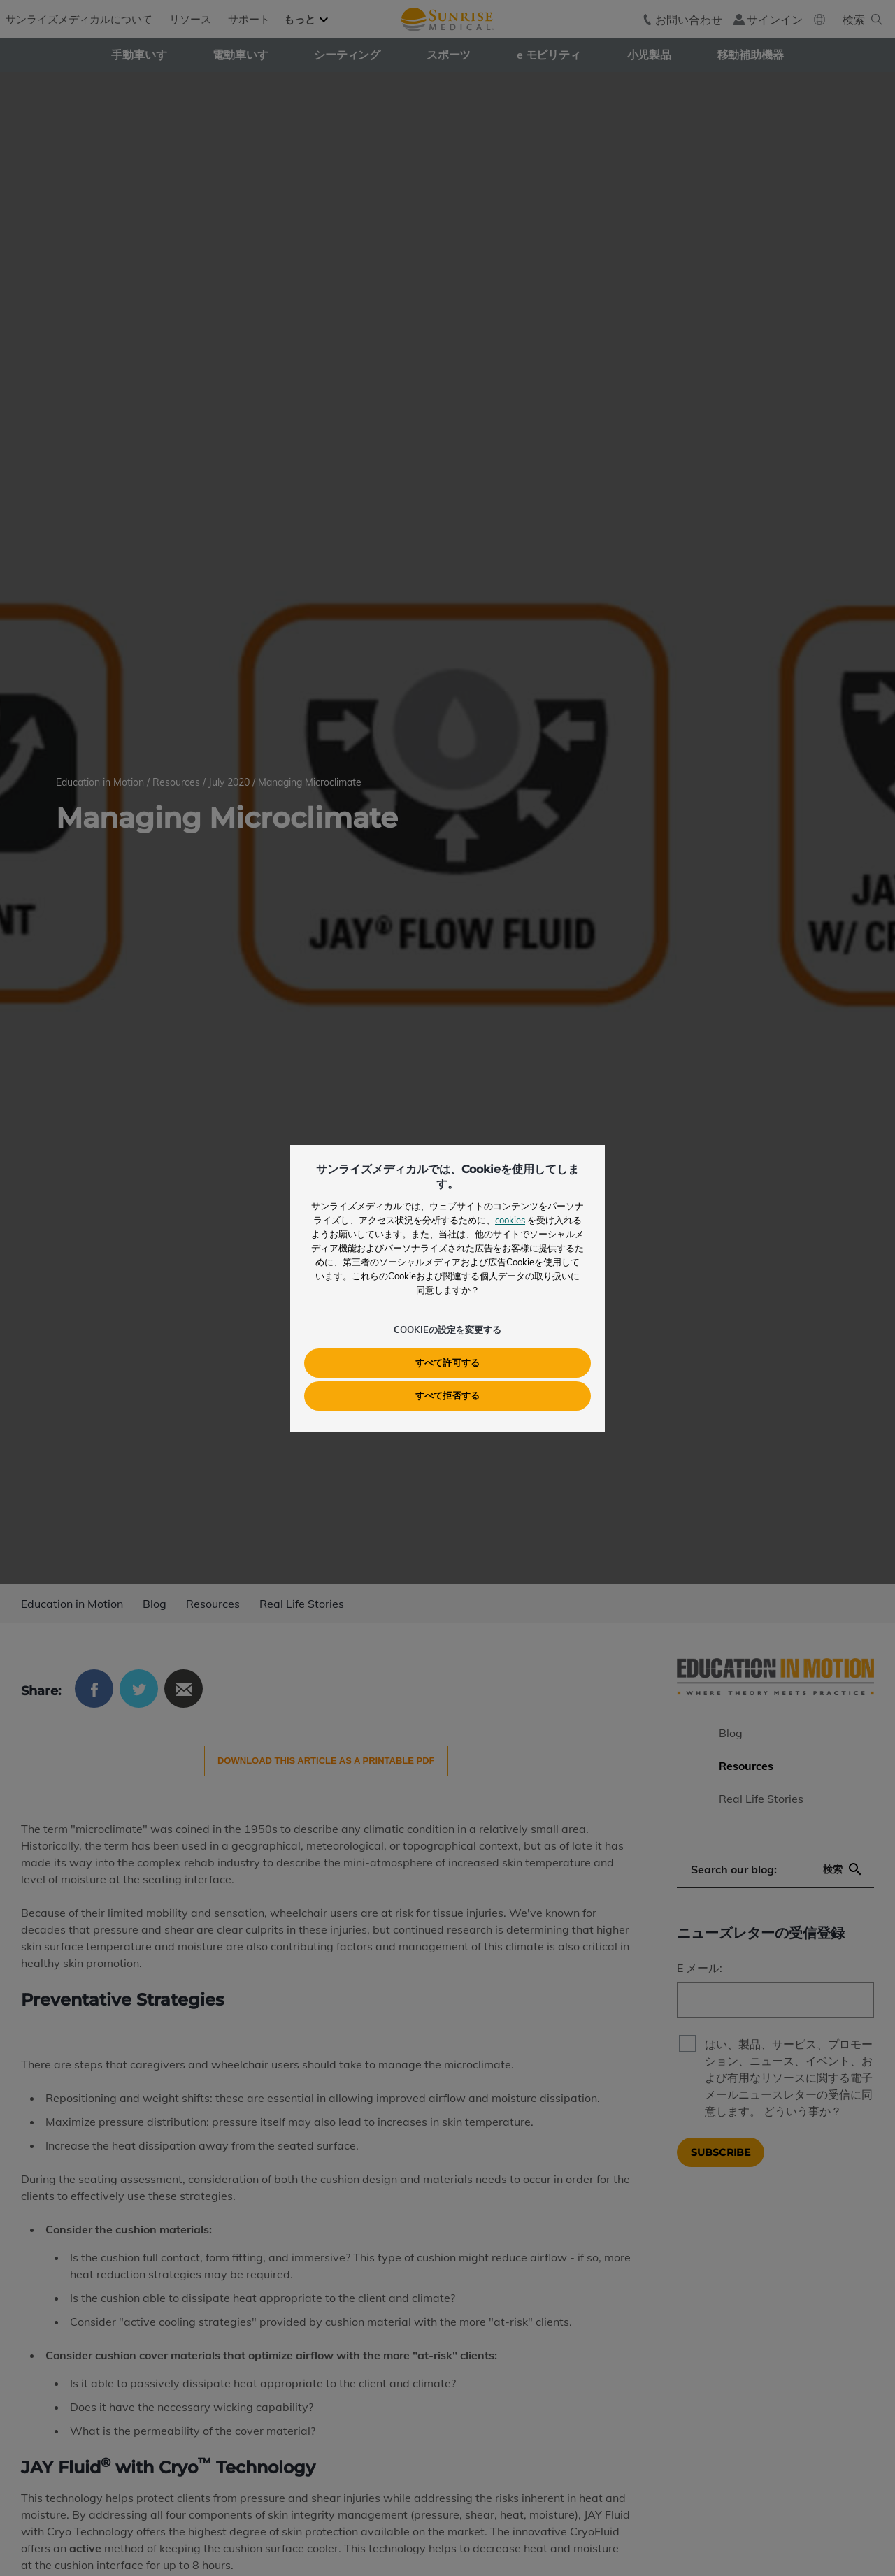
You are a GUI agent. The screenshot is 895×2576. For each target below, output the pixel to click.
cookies (510, 1219)
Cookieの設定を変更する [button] (447, 1329)
